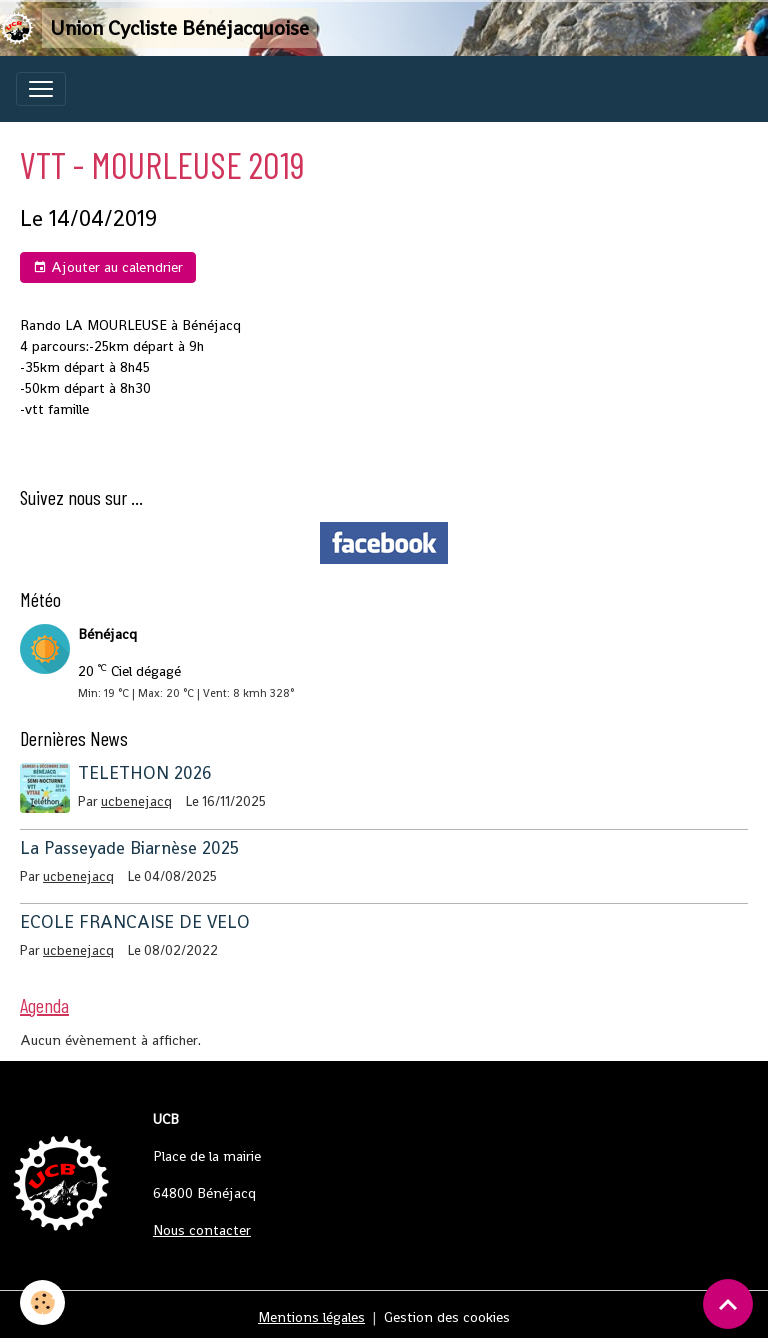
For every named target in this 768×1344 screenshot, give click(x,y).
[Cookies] (42, 1302)
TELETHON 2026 (145, 773)
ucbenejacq (136, 801)
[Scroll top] (728, 1304)
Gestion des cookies (447, 1317)
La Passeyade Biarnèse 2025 (129, 848)
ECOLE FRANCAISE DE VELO (135, 922)
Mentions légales (311, 1317)
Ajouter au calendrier (108, 267)
